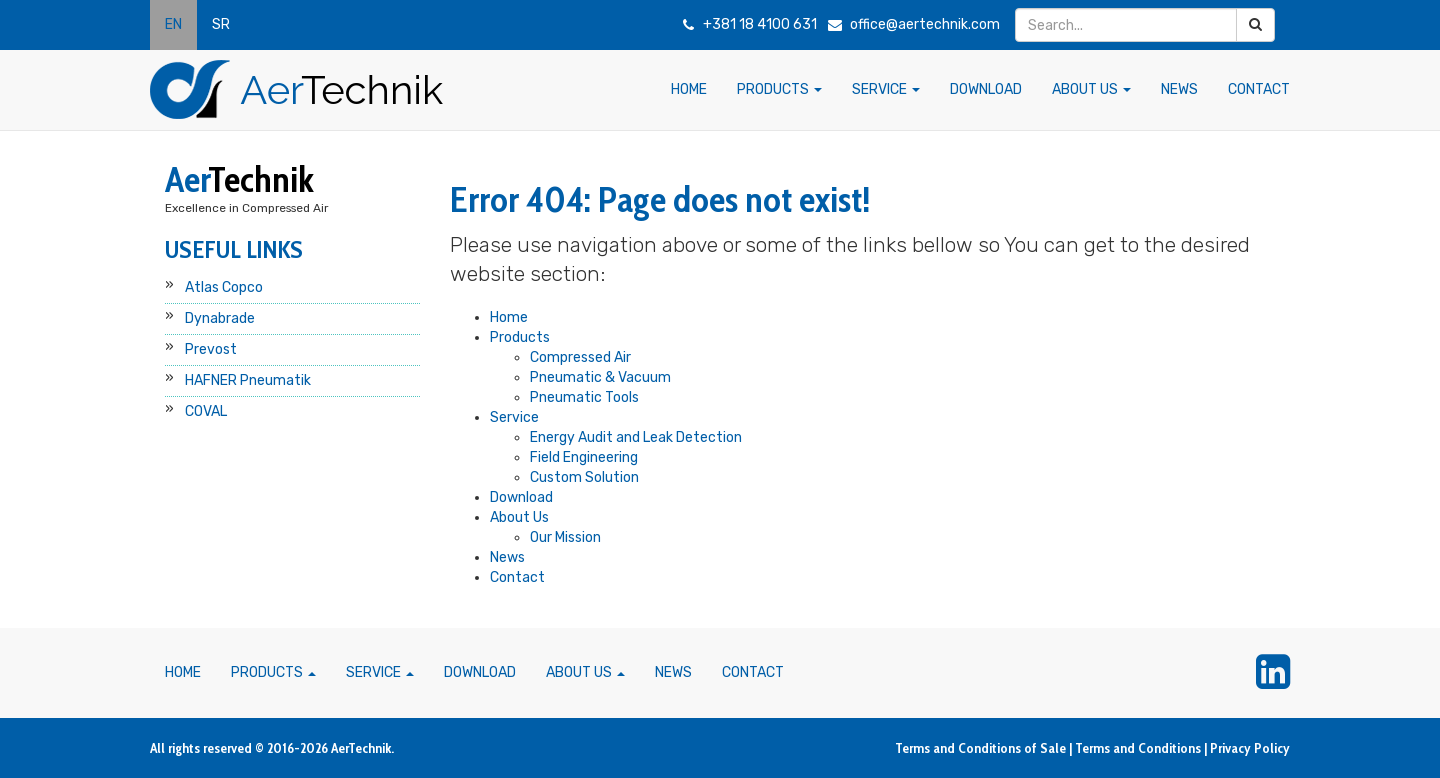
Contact (517, 577)
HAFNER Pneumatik (248, 380)
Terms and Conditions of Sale (980, 748)
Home (509, 317)
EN (173, 24)
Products (520, 337)
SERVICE (886, 89)
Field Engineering (584, 457)
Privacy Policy (1250, 748)
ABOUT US (1091, 89)
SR (221, 24)
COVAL (206, 411)
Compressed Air (580, 357)
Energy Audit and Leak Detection (636, 437)
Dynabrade (220, 318)
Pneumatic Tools (584, 397)
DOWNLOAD (986, 89)
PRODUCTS (779, 89)
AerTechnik (361, 748)
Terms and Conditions (1138, 748)
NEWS (1179, 89)
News (507, 557)
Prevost (211, 349)
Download (521, 497)
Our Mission (565, 537)
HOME (689, 89)
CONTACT (1259, 89)
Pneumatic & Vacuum (600, 377)
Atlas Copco (224, 287)
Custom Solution (584, 477)
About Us (519, 517)
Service (514, 417)
